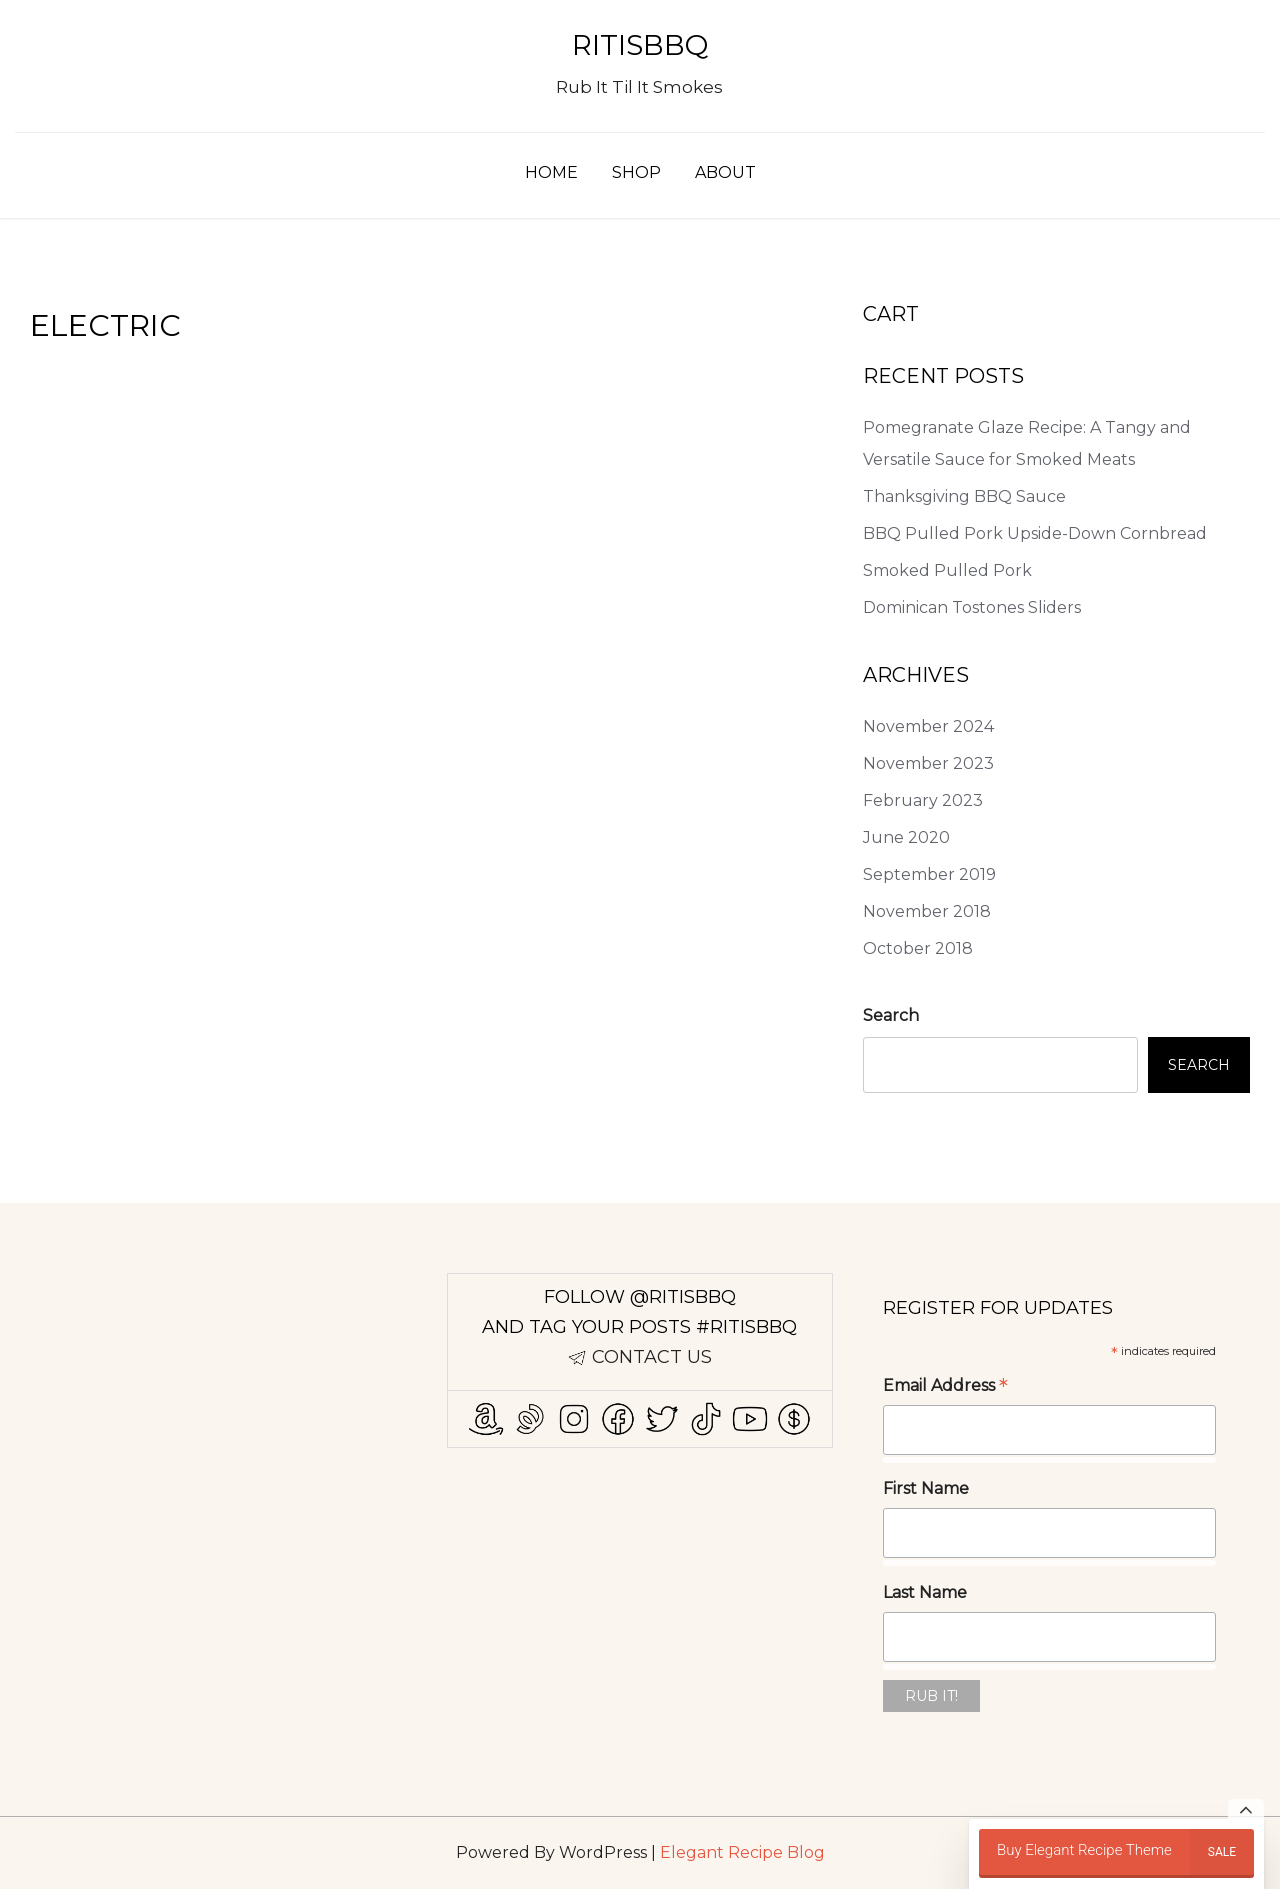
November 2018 (927, 911)
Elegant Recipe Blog (742, 1852)
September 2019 (929, 874)
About (725, 172)
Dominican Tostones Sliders (972, 607)
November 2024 (928, 726)
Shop (636, 172)
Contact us (652, 1357)
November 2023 (928, 763)
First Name (926, 1488)
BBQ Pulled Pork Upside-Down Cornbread (1035, 533)
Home (551, 172)
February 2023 (923, 800)
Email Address (945, 1387)
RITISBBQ (640, 45)
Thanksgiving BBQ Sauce (964, 496)
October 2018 (918, 948)
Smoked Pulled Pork (947, 570)
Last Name (925, 1592)
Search (891, 1015)
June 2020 (906, 837)
